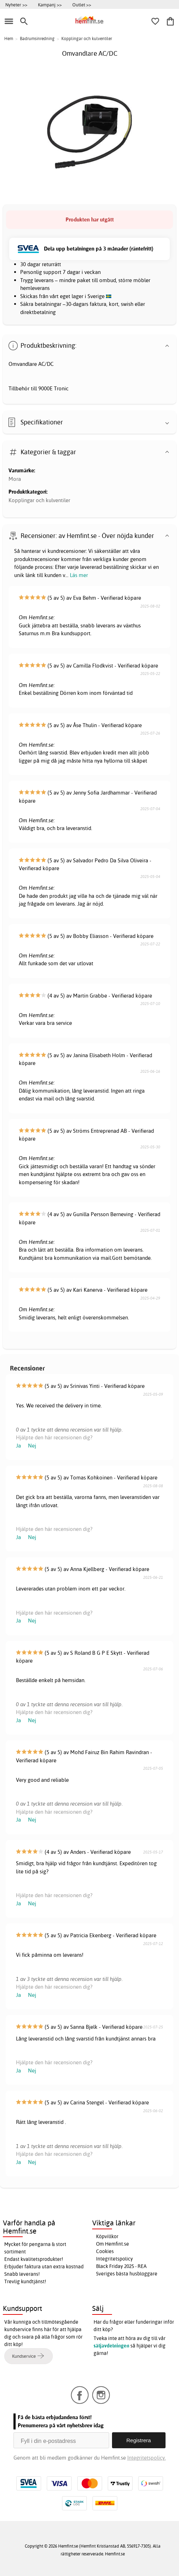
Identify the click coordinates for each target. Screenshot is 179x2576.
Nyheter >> (16, 4)
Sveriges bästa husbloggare (126, 2273)
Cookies (105, 2251)
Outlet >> (81, 4)
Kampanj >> (50, 4)
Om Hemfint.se (112, 2244)
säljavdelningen (111, 2345)
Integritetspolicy (114, 2259)
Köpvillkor (107, 2236)
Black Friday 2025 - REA (121, 2266)
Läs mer (79, 575)
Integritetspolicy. (146, 2457)
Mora (15, 479)
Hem (8, 38)
